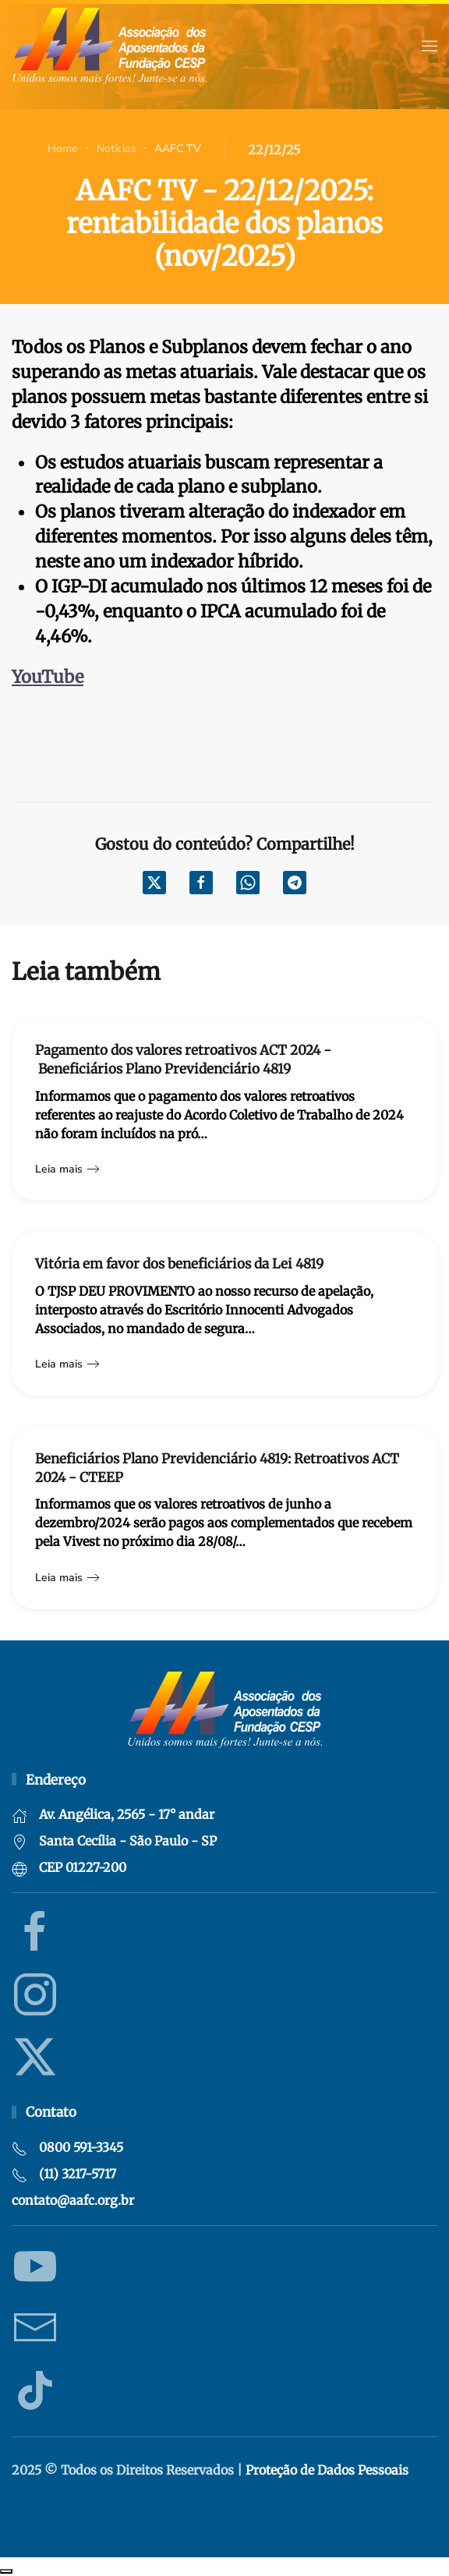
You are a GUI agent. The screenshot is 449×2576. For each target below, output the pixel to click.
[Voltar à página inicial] (109, 46)
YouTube (47, 677)
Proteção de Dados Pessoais (327, 2470)
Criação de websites (425, 2514)
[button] (429, 46)
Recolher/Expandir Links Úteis (6, 2571)
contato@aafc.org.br (73, 2200)
